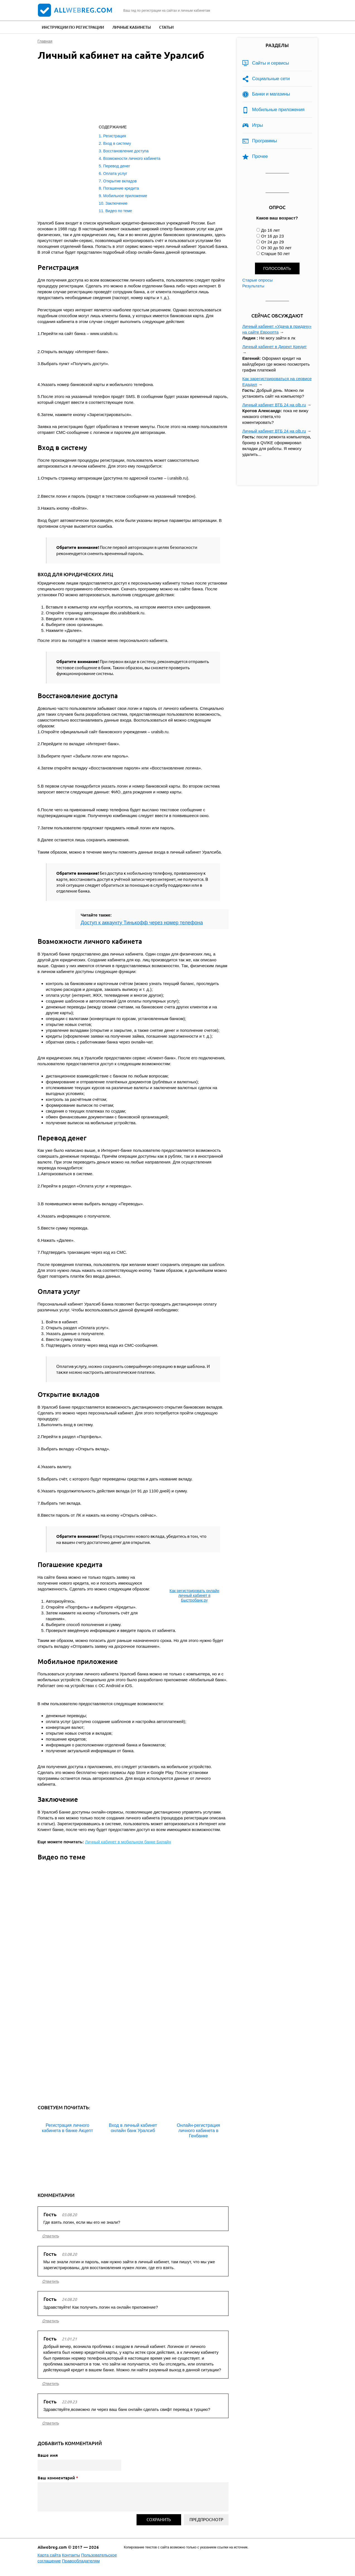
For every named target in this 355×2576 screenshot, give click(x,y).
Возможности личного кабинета (131, 158)
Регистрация (114, 136)
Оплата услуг (115, 173)
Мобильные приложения (278, 109)
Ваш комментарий (58, 2477)
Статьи (166, 27)
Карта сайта (49, 2555)
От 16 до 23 (272, 236)
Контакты (71, 2555)
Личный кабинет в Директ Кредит (274, 346)
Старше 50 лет (275, 253)
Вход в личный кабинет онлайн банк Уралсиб (133, 2128)
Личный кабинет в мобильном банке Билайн (128, 1841)
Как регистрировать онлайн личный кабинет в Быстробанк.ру (194, 1595)
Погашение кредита (121, 188)
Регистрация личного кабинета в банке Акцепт (67, 2128)
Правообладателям (80, 2560)
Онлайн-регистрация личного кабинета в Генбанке (198, 2130)
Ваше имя (48, 2455)
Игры (257, 125)
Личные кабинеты (131, 27)
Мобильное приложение (125, 196)
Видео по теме (118, 211)
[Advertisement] (127, 94)
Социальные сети (271, 78)
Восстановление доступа (126, 151)
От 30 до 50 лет (276, 247)
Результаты (253, 285)
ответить (50, 2236)
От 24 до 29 (272, 241)
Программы (264, 140)
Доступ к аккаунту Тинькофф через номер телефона (142, 922)
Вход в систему (117, 143)
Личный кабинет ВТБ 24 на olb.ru (274, 404)
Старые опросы (257, 280)
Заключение (116, 203)
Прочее (260, 156)
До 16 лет (270, 230)
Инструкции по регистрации (73, 27)
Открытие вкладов (120, 181)
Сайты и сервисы (270, 63)
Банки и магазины (271, 94)
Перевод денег (116, 166)
